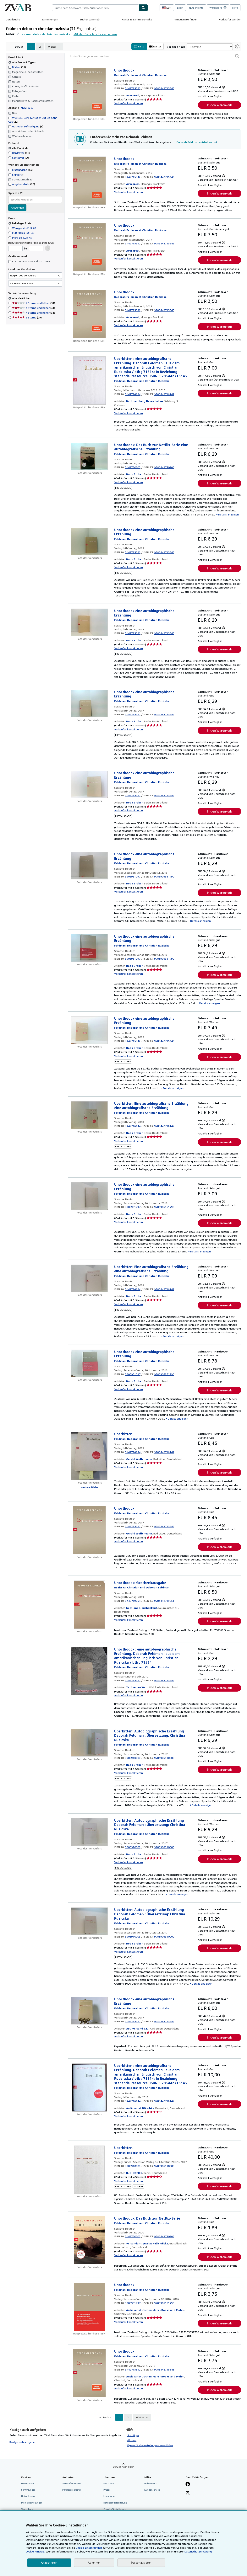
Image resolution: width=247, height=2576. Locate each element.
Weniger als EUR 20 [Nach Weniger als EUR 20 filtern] (22, 228)
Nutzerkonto (196, 7)
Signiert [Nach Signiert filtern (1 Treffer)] (16, 174)
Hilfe (235, 7)
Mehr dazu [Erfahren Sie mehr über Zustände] (27, 107)
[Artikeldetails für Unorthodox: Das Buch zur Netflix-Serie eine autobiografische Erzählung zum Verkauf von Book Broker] (89, 456)
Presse (107, 2489)
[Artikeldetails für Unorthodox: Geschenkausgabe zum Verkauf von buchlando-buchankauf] (89, 1605)
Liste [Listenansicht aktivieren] (139, 46)
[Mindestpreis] (15, 248)
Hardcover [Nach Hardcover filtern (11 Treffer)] (19, 152)
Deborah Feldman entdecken (197, 142)
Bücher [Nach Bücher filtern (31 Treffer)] (17, 67)
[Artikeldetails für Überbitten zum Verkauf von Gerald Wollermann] (89, 1456)
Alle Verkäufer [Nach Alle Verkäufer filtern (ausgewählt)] (21, 298)
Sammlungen (50, 19)
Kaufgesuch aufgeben (22, 2442)
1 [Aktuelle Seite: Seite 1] (31, 46)
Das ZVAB (108, 2483)
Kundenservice (152, 2489)
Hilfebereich (150, 2483)
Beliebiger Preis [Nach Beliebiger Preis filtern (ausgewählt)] (20, 223)
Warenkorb (27, 2509)
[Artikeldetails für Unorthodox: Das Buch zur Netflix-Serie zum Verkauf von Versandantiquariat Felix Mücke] (89, 2240)
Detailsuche (13, 19)
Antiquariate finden (185, 19)
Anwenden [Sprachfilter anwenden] (17, 207)
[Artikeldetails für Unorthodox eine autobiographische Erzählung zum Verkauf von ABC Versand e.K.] (89, 2010)
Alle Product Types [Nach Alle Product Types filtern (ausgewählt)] (22, 62)
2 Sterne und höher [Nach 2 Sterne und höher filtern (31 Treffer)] (33, 303)
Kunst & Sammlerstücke (137, 19)
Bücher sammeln (90, 19)
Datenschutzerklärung (115, 2502)
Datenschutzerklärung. (198, 2551)
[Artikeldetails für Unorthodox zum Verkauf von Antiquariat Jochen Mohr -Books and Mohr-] (89, 2307)
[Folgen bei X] (187, 2493)
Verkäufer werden (230, 19)
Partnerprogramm (71, 2489)
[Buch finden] (143, 7)
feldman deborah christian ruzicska (45, 34)
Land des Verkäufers (22, 283)
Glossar (131, 2440)
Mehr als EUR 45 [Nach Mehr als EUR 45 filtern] (20, 237)
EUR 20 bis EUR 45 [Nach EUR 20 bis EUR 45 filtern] (21, 232)
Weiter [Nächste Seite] (52, 46)
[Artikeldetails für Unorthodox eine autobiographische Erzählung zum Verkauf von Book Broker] (89, 541)
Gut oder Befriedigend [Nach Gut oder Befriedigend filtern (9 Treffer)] (25, 126)
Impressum (109, 2496)
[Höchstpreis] (36, 248)
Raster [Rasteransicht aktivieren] (155, 46)
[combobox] (95, 7)
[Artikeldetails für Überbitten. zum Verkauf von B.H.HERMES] (89, 2170)
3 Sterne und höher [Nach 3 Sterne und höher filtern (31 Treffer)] (33, 307)
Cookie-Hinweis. (35, 2551)
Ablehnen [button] (94, 2562)
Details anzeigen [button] (228, 514)
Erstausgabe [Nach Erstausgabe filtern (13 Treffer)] (20, 169)
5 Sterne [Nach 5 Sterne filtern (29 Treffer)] (27, 317)
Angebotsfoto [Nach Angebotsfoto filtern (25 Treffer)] (21, 184)
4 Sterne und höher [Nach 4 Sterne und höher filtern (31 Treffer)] (33, 312)
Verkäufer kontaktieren (128, 103)
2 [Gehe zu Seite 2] (40, 46)
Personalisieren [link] (141, 2562)
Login (180, 7)
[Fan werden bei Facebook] (187, 2484)
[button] (237, 56)
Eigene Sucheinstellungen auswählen (150, 2445)
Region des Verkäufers (23, 275)
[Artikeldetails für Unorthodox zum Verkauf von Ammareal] (89, 92)
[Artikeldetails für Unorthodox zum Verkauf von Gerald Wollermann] (89, 1530)
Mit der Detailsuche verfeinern (95, 34)
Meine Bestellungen (31, 2502)
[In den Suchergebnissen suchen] (154, 56)
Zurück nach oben (123, 2466)
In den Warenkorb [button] (219, 105)
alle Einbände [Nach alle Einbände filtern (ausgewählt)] (18, 148)
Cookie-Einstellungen (89, 2547)
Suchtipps (133, 2435)
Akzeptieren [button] (49, 2562)
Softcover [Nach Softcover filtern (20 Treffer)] (19, 157)
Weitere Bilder (89, 1487)
